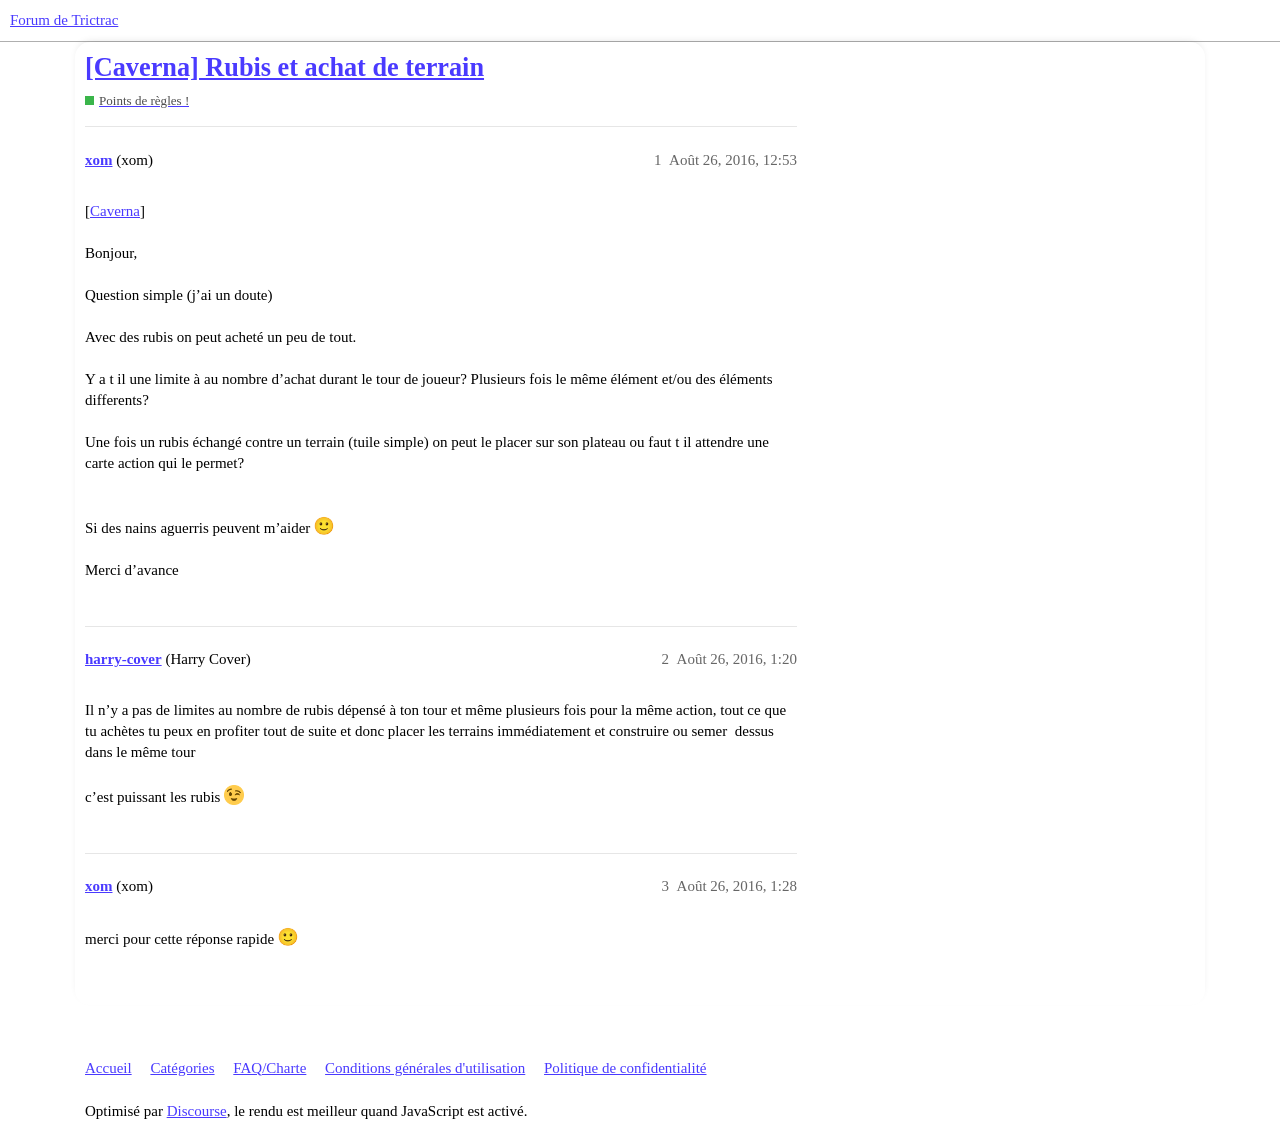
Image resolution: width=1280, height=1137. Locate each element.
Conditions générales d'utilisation (425, 1068)
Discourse (197, 1111)
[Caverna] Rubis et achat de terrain (284, 67)
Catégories (182, 1068)
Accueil (108, 1068)
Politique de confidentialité (625, 1068)
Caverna (115, 211)
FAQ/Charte (269, 1068)
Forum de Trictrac (64, 20)
